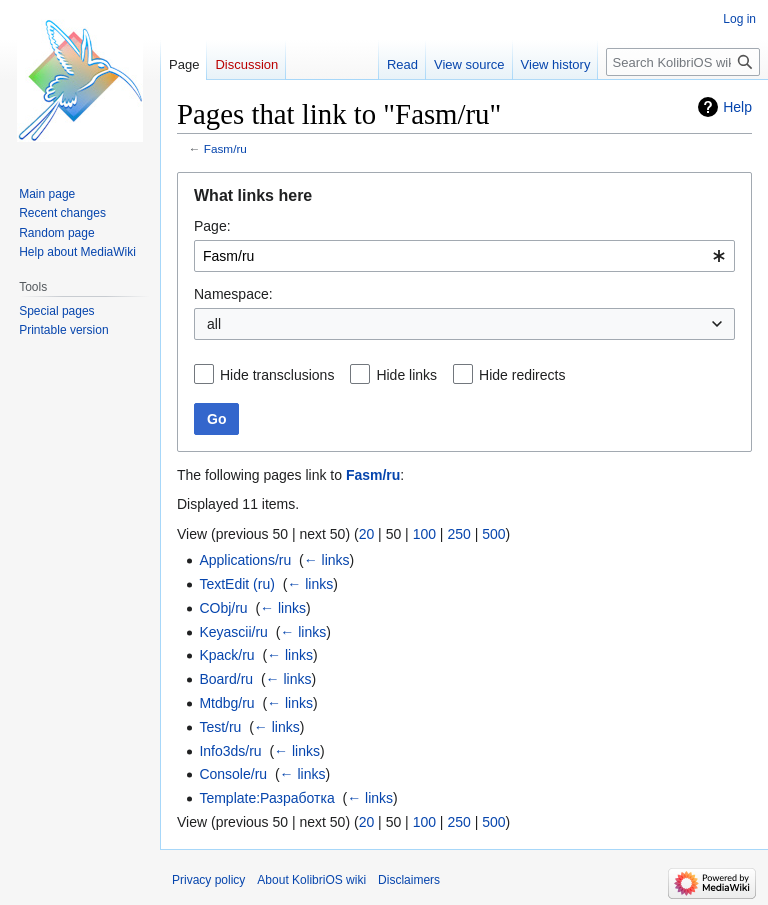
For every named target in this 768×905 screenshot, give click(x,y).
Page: (212, 226)
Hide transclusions (277, 375)
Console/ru (233, 774)
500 (493, 534)
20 (367, 534)
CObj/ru (223, 608)
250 (458, 534)
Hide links (406, 375)
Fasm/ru (225, 148)
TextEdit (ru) (236, 584)
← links (327, 560)
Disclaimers (409, 880)
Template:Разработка (266, 798)
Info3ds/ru (230, 751)
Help (737, 107)
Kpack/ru (226, 655)
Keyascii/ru (233, 632)
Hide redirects (522, 375)
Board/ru (226, 679)
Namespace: (233, 294)
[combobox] (464, 256)
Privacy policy (208, 880)
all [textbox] (214, 324)
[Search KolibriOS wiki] (683, 62)
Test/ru (220, 727)
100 (424, 534)
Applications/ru (245, 560)
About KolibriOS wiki (311, 880)
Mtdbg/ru (226, 703)
